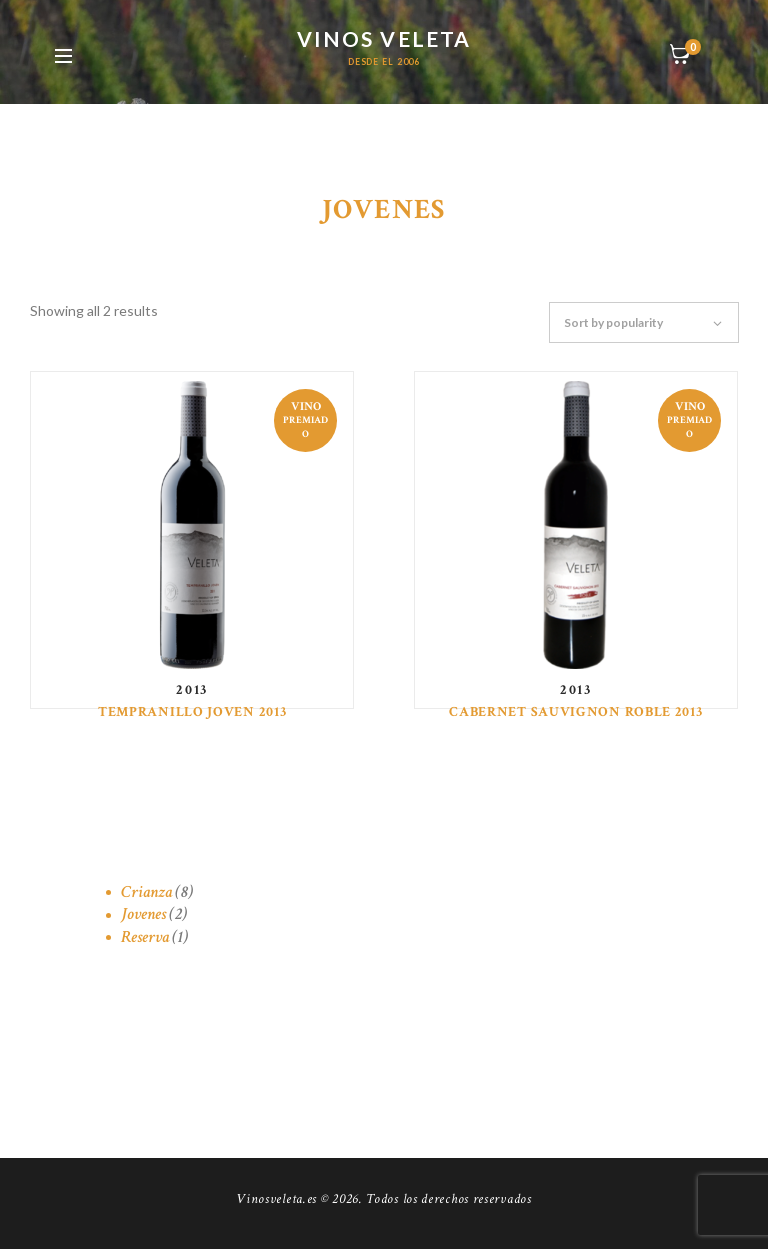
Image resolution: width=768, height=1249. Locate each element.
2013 (191, 690)
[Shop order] (653, 323)
